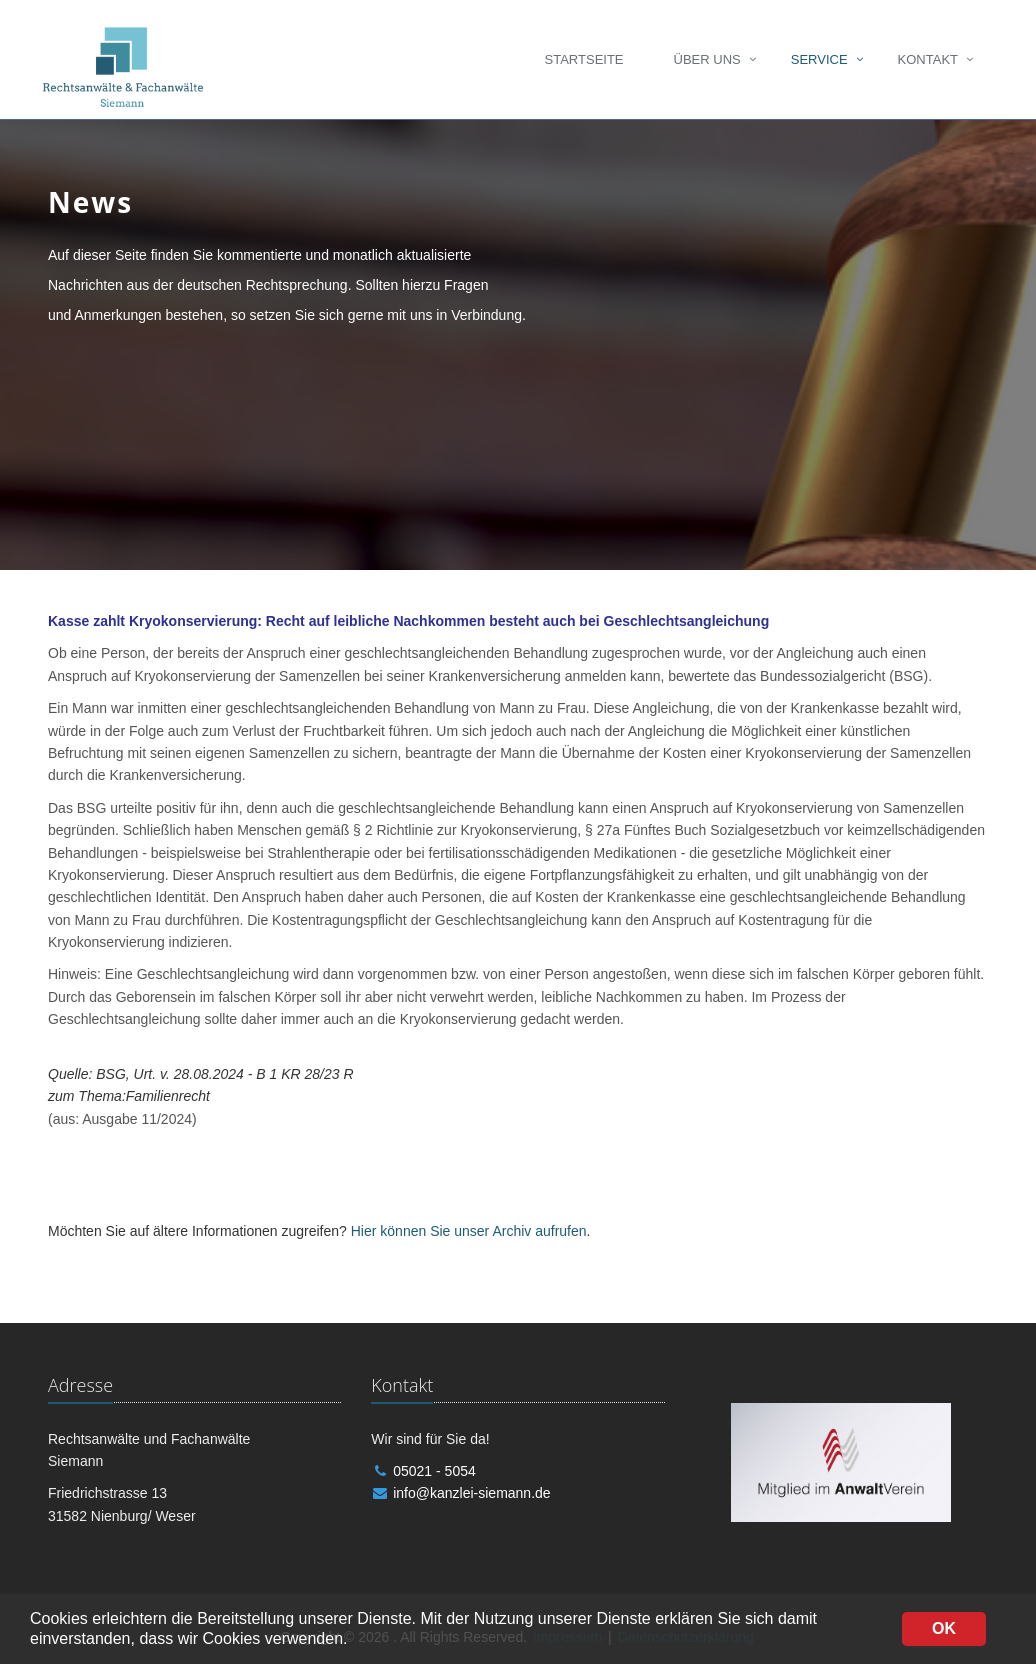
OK (944, 1628)
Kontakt (928, 59)
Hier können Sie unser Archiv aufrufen (469, 1231)
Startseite (584, 59)
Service (819, 59)
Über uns (707, 59)
